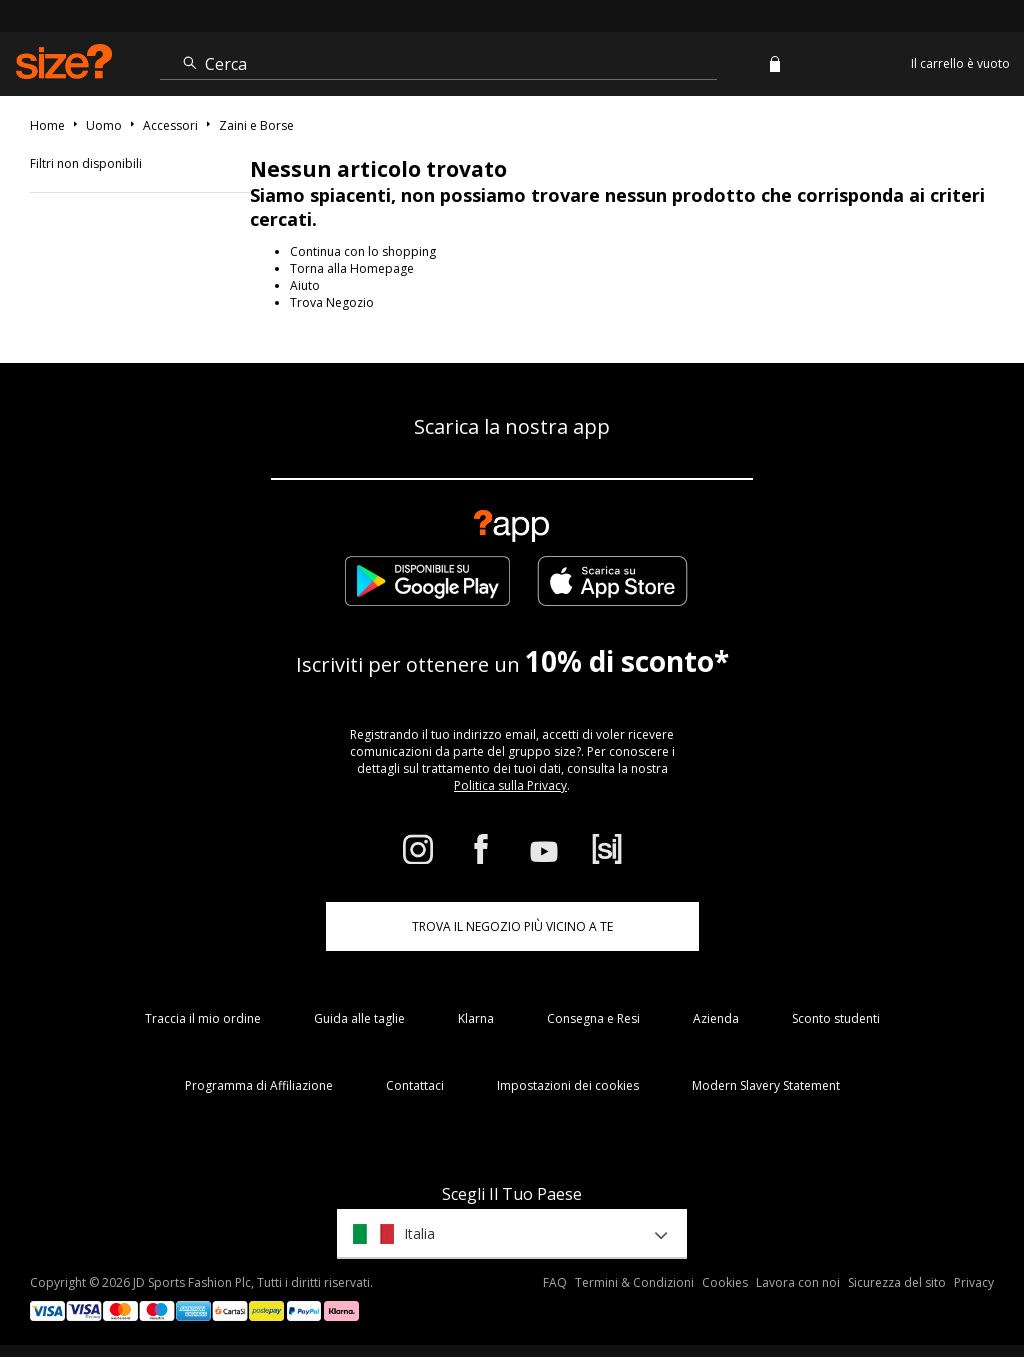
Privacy (974, 1282)
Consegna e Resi (593, 1018)
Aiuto (305, 285)
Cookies (725, 1282)
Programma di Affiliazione (259, 1085)
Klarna (476, 1018)
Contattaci (415, 1085)
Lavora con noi (798, 1282)
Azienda (716, 1018)
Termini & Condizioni (634, 1282)
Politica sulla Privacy (510, 785)
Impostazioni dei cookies (568, 1085)
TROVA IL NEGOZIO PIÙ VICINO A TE (512, 926)
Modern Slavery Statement (766, 1085)
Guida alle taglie (359, 1018)
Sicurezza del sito (897, 1282)
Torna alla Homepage (352, 268)
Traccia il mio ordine (203, 1018)
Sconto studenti (836, 1018)
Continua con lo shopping (363, 251)
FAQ (555, 1282)
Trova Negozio (332, 302)
